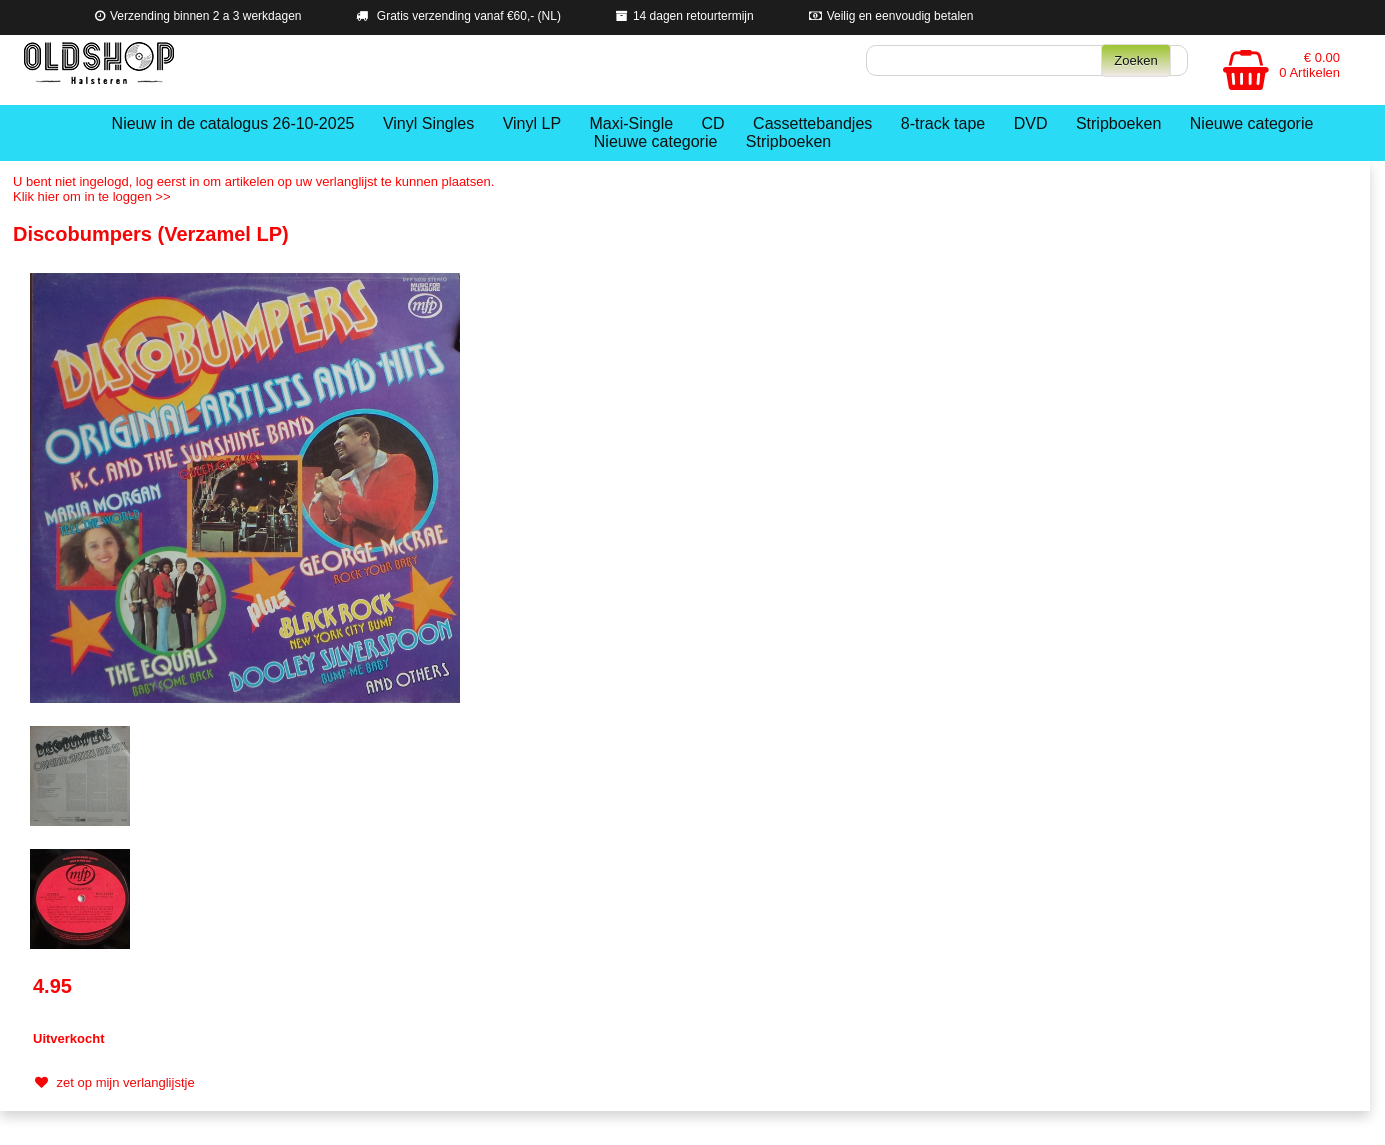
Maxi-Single (632, 123)
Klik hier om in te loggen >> (92, 196)
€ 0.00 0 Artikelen (1309, 65)
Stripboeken (1118, 123)
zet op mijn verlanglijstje (112, 1082)
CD (713, 123)
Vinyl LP (532, 123)
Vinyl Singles (428, 123)
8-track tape (943, 123)
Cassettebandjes (812, 123)
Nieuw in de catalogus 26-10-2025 (233, 123)
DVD (1031, 123)
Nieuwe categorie (1252, 123)
